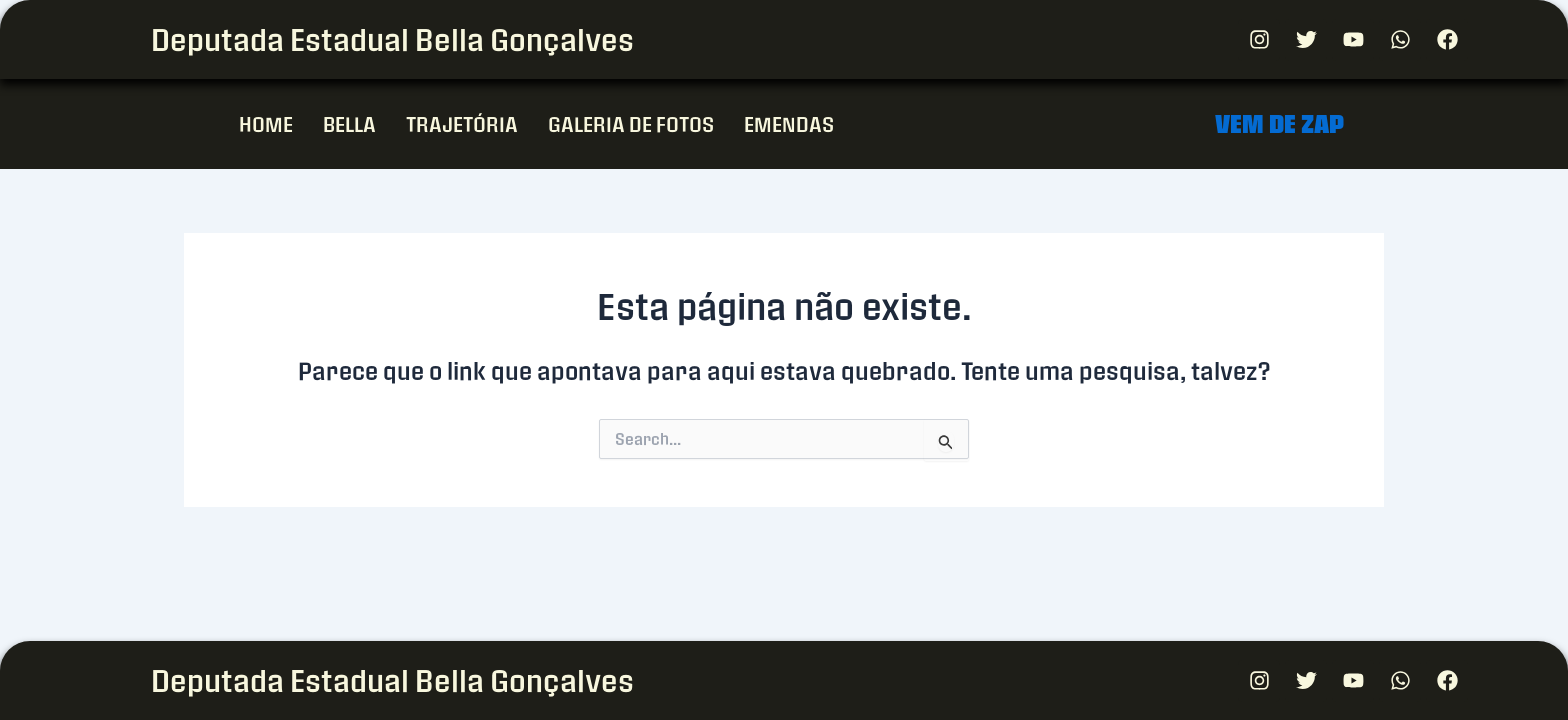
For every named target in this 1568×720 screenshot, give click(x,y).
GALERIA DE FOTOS (631, 123)
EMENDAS (789, 123)
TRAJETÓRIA (462, 123)
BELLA (349, 123)
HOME (266, 123)
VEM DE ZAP (1279, 123)
